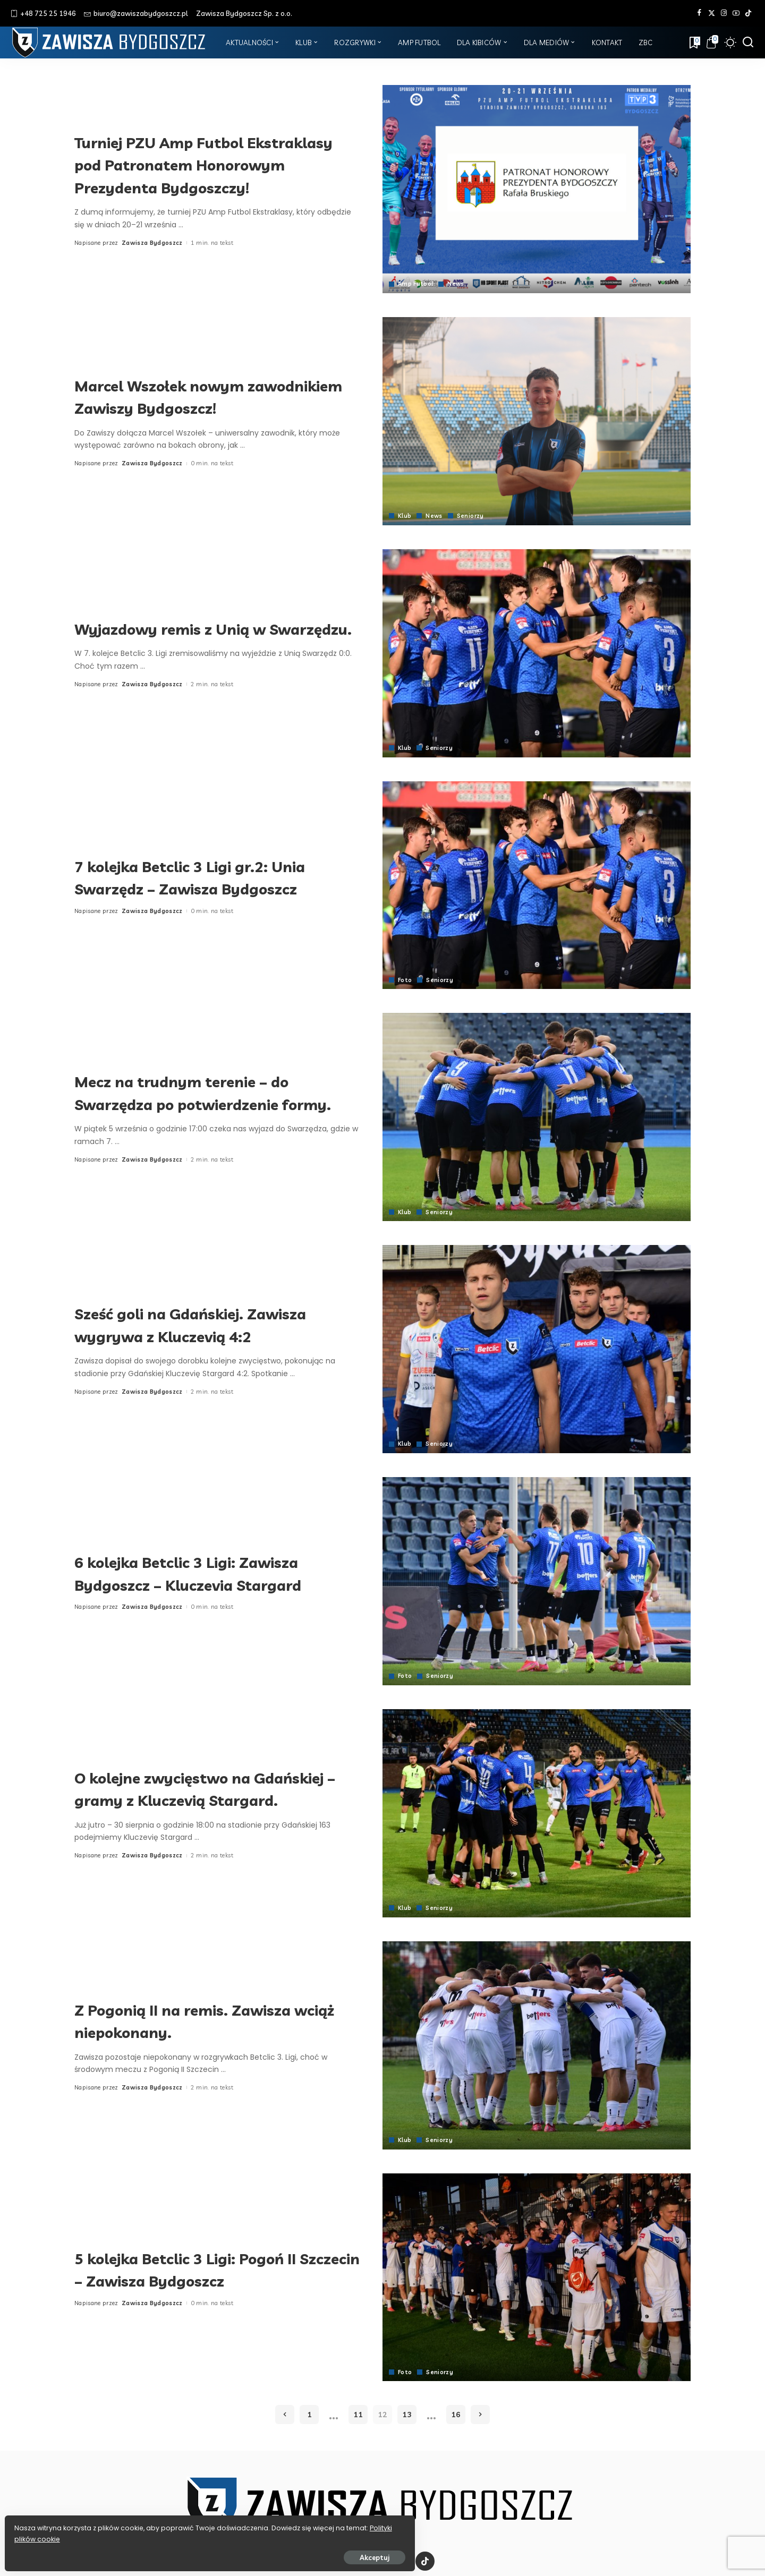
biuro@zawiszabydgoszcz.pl (136, 13)
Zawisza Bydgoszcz (152, 254)
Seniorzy (471, 516)
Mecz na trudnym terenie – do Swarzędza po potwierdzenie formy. (206, 1092)
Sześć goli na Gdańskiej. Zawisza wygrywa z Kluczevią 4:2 (216, 1324)
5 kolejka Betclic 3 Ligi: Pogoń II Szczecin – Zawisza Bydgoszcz (210, 2269)
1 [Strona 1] (309, 2414)
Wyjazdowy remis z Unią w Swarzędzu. (192, 628)
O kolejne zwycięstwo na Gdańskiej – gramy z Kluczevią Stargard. (206, 1788)
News (456, 284)
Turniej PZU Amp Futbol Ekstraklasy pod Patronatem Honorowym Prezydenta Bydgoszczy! (201, 163)
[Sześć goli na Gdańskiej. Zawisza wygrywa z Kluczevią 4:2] (536, 1349)
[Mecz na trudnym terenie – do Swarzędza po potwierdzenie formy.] (536, 1117)
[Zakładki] (693, 42)
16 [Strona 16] (456, 2414)
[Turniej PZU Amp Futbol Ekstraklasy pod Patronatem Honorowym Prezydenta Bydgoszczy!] (536, 189)
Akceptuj (126, 2553)
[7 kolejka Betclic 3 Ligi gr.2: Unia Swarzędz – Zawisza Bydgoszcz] (536, 885)
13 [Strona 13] (407, 2414)
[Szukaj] (748, 42)
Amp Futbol (416, 284)
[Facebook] (699, 13)
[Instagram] (724, 13)
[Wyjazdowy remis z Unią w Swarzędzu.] (536, 653)
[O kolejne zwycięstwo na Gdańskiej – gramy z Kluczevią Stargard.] (536, 1813)
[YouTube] (736, 13)
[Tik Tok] (748, 13)
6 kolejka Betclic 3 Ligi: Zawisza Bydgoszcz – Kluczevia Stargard (212, 1573)
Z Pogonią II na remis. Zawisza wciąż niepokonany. (206, 2020)
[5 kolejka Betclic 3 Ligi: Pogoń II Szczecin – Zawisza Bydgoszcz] (536, 2277)
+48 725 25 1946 (43, 13)
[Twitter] (712, 13)
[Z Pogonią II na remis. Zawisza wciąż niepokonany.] (536, 2045)
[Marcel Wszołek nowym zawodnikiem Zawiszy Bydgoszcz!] (536, 421)
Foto (405, 980)
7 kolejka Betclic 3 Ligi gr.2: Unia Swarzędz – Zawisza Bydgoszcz (214, 877)
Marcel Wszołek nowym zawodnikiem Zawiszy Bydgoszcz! (178, 396)
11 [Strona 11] (358, 2414)
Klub (404, 516)
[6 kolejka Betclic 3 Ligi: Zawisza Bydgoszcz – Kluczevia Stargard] (536, 1581)
